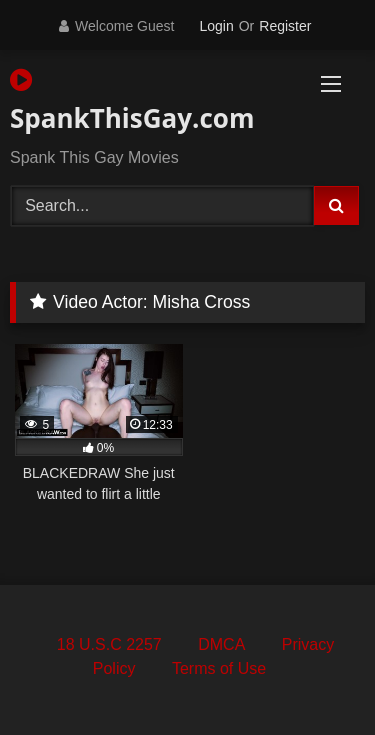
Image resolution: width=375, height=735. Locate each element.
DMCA (221, 644)
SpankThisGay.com (131, 101)
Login (216, 26)
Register (285, 26)
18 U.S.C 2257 (109, 644)
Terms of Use (219, 668)
